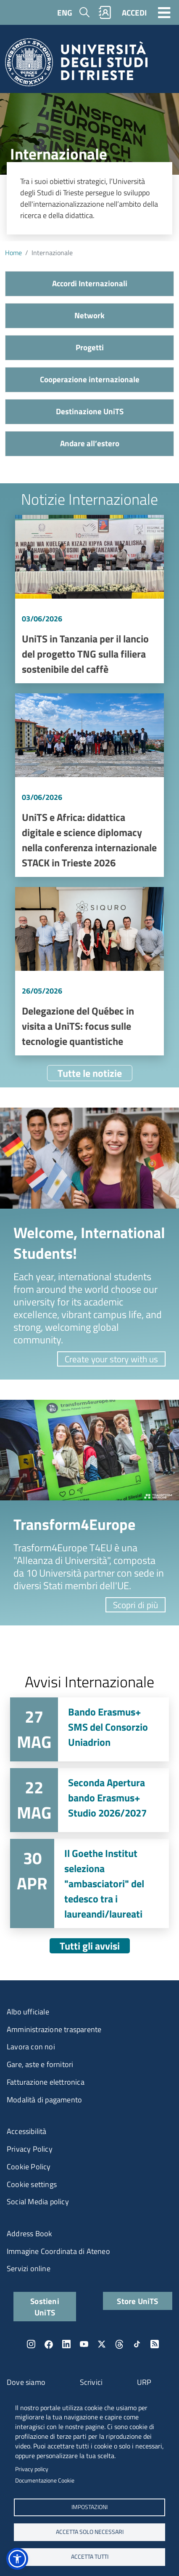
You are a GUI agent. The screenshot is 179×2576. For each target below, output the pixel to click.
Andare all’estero (89, 443)
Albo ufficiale (28, 2011)
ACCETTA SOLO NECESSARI (90, 2532)
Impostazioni (89, 2507)
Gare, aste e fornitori (40, 2064)
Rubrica (105, 12)
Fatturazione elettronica (45, 2082)
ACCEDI (134, 12)
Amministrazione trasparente (54, 2029)
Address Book (29, 2233)
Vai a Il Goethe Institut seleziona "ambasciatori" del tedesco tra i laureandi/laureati (89, 1883)
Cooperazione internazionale (90, 379)
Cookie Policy (29, 2166)
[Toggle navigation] (164, 12)
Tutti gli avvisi (90, 1945)
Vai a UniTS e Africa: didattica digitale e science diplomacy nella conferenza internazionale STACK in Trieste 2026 (89, 785)
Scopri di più (135, 1605)
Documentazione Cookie (44, 2480)
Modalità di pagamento (44, 2099)
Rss (154, 2344)
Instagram (31, 2344)
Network (89, 315)
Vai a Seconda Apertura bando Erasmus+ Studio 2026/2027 (89, 1800)
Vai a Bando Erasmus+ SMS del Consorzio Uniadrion (89, 1729)
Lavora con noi (31, 2046)
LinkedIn (66, 2344)
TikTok (137, 2344)
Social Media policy (38, 2201)
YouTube (84, 2344)
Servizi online (28, 2268)
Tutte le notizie (90, 1073)
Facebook (48, 2344)
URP (144, 2382)
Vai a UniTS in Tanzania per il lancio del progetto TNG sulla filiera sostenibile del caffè (89, 599)
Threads (119, 2344)
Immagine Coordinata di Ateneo (58, 2251)
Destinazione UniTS (90, 411)
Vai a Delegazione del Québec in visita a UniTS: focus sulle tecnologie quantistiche (89, 971)
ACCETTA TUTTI (89, 2556)
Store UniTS (137, 2301)
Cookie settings (32, 2184)
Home (13, 253)
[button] (17, 2559)
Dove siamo (26, 2382)
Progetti (90, 347)
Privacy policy (31, 2469)
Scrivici (91, 2382)
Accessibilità (27, 2131)
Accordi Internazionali (89, 283)
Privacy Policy (30, 2149)
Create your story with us (111, 1359)
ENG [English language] (64, 12)
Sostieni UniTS (44, 2306)
